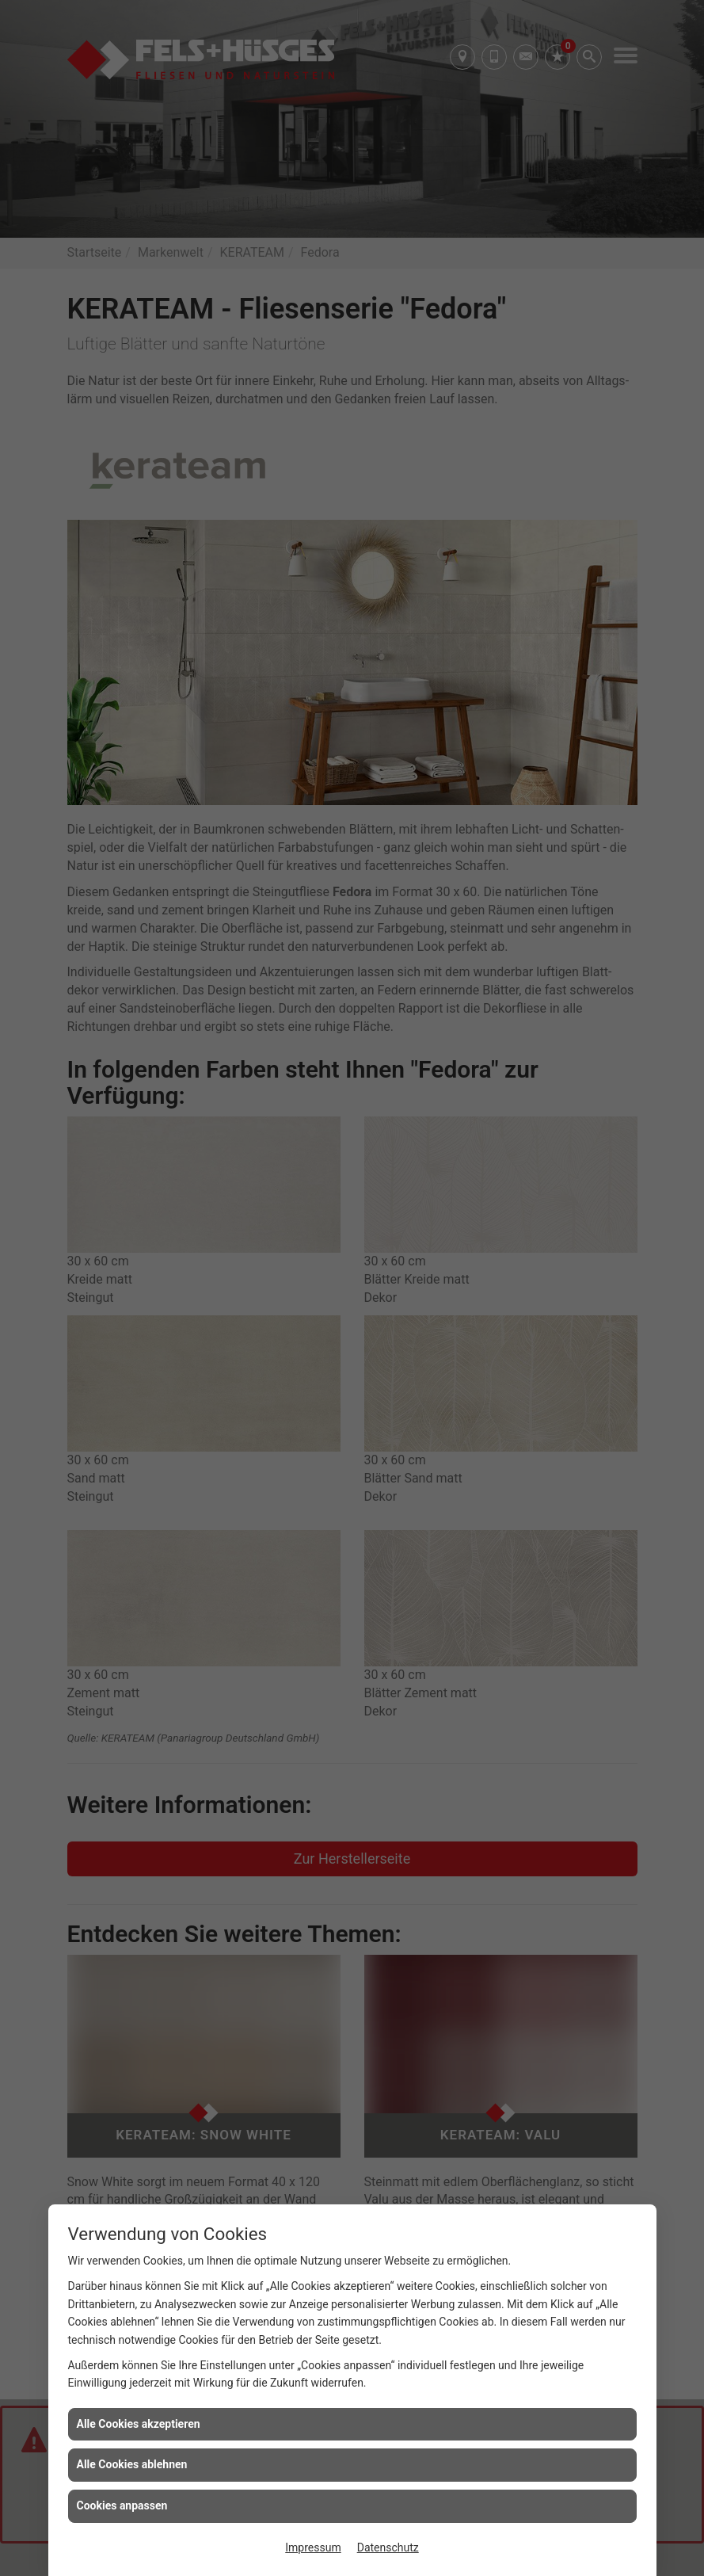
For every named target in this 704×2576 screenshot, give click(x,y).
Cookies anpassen (122, 2505)
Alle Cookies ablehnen (132, 2464)
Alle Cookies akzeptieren (138, 2424)
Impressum (313, 2547)
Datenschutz (388, 2547)
